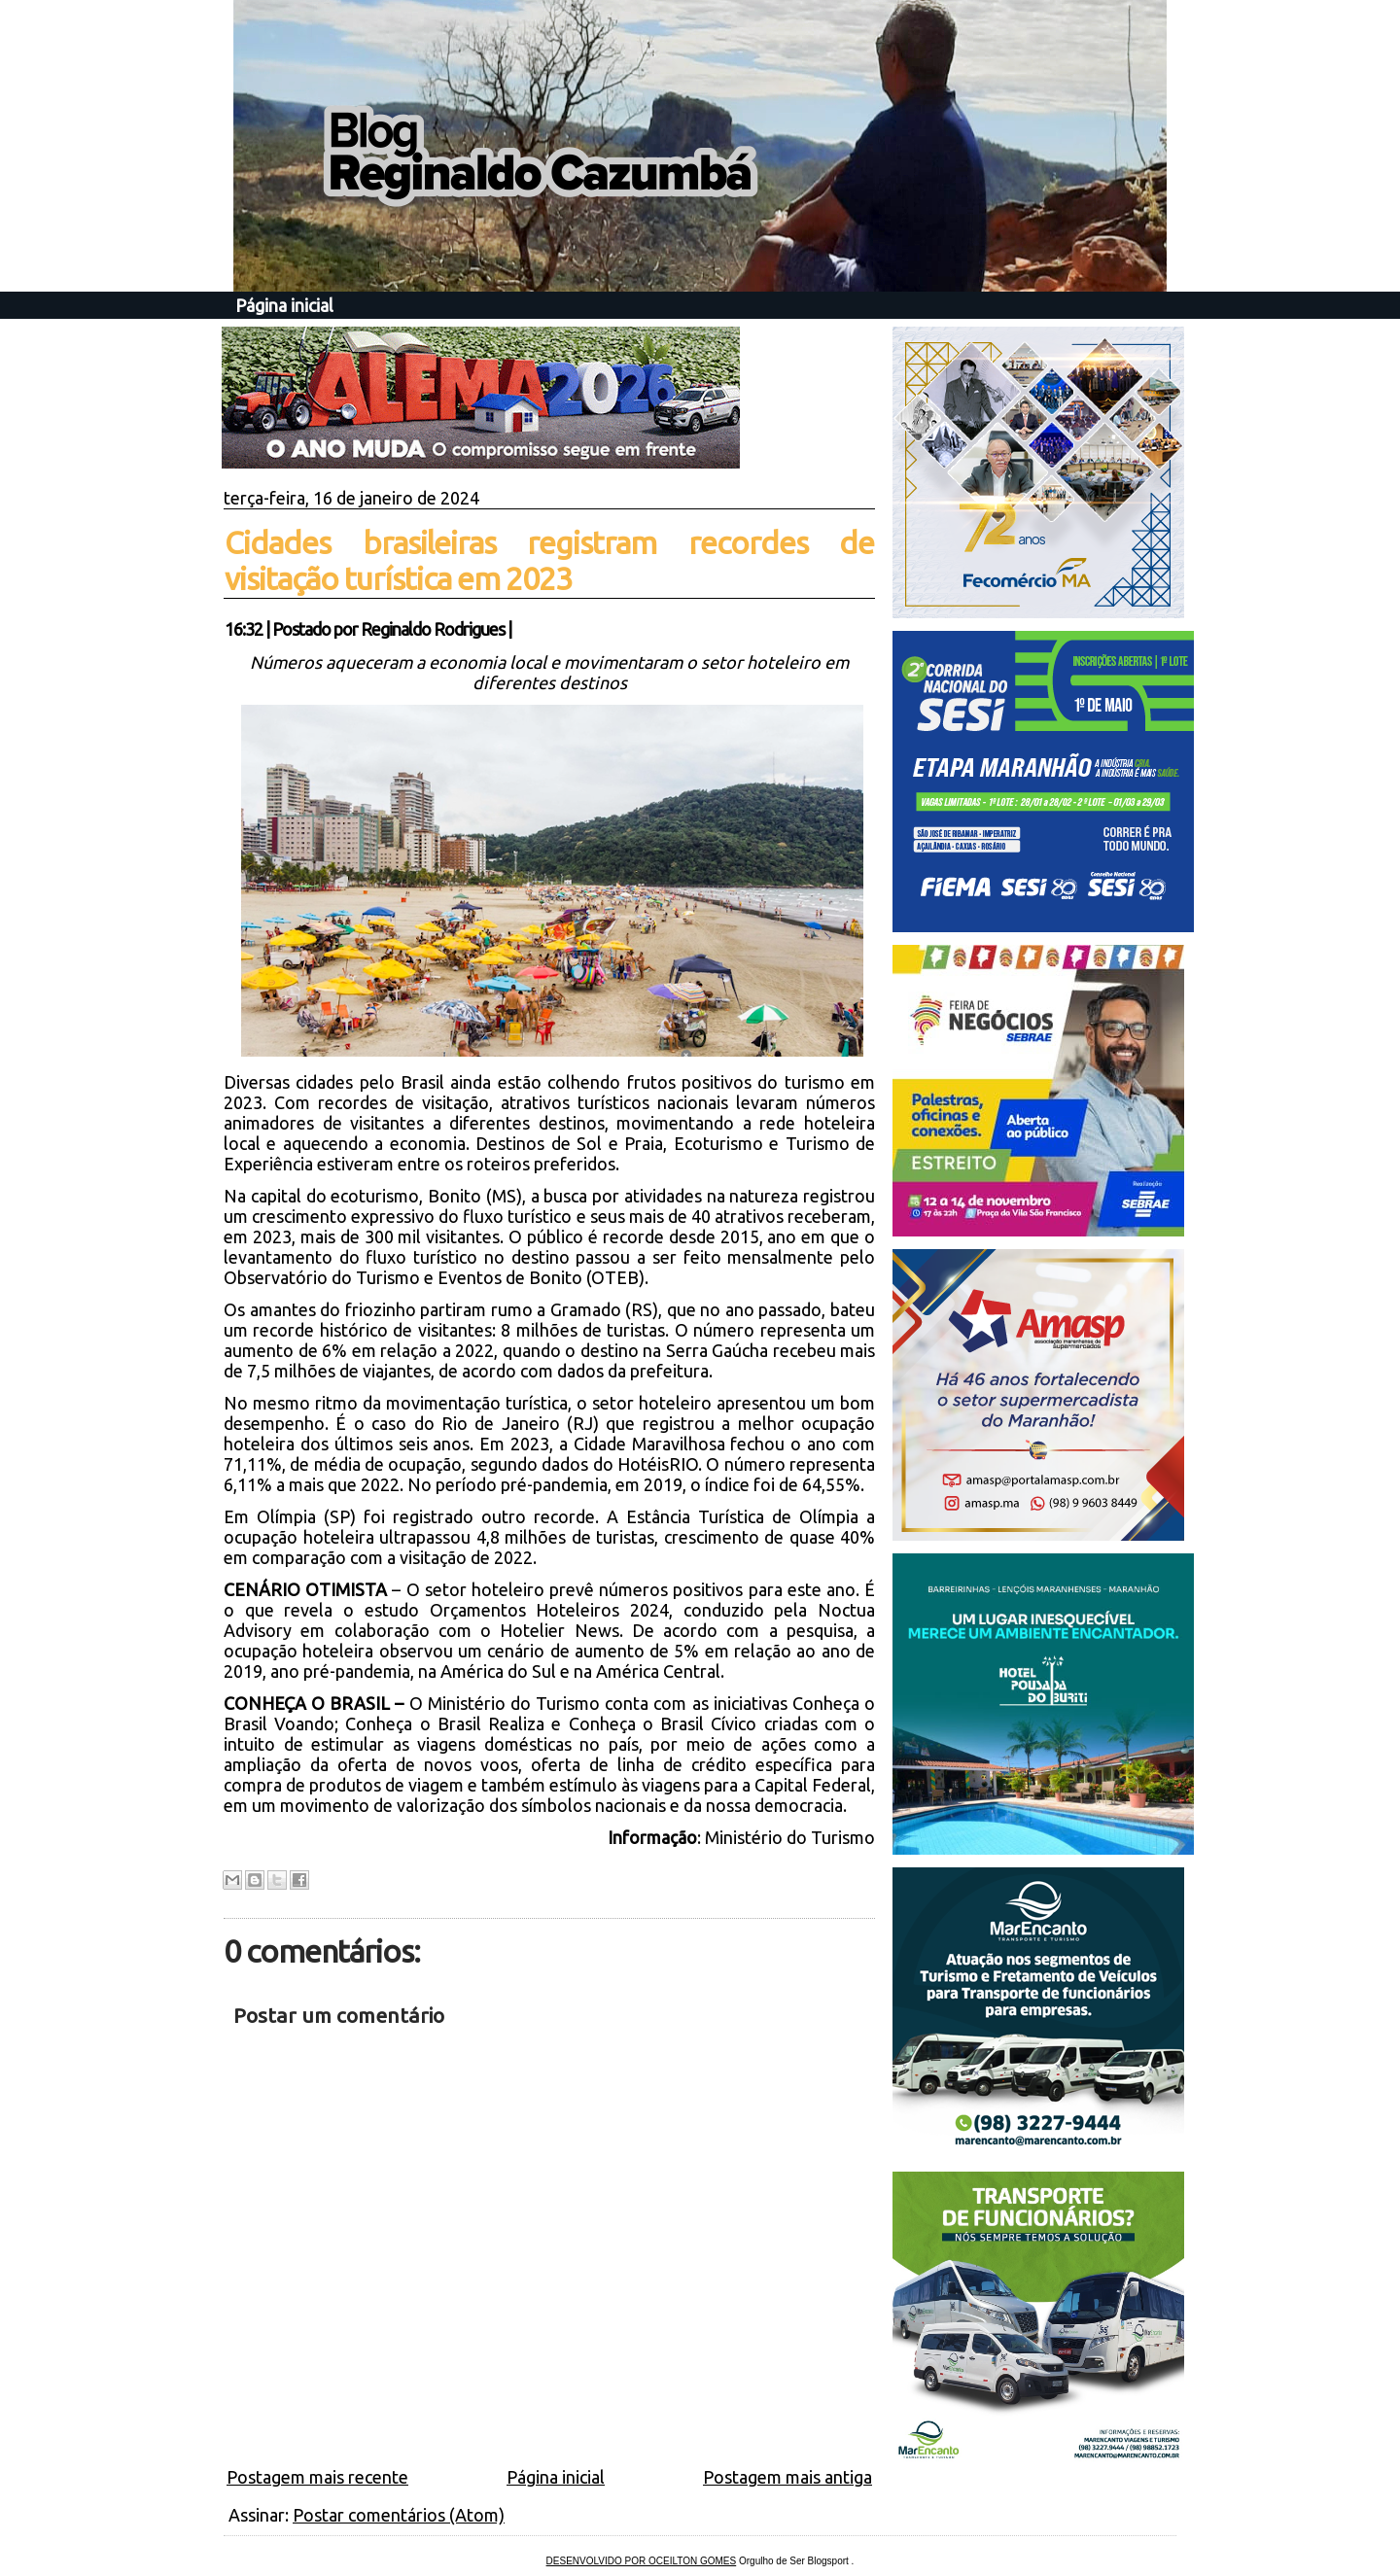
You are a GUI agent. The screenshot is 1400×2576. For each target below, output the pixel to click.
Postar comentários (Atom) (399, 2514)
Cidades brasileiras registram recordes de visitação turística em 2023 (549, 560)
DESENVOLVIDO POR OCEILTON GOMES (641, 2561)
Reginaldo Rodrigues (433, 629)
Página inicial (284, 305)
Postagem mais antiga (787, 2477)
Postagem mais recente (317, 2477)
